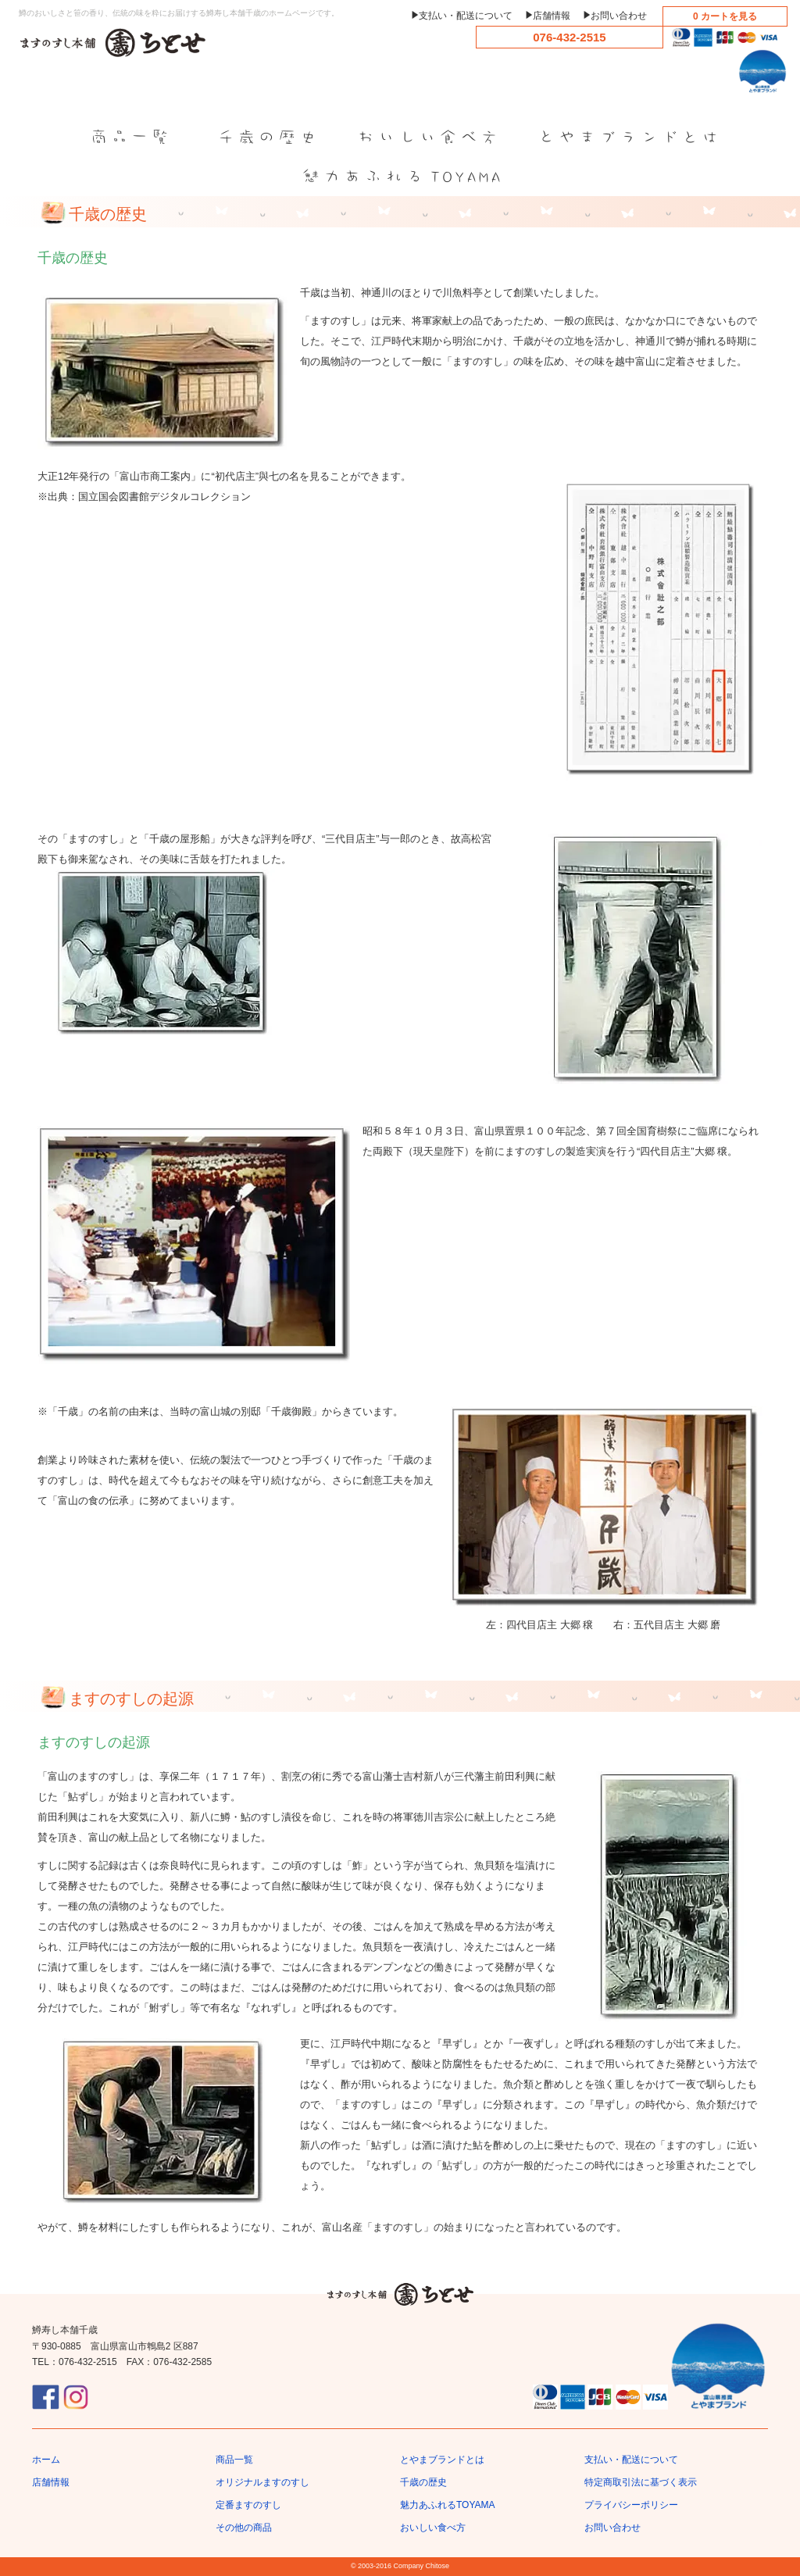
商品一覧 (234, 2459)
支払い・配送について (465, 15)
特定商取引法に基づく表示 (640, 2482)
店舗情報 (551, 15)
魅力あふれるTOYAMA (447, 2504)
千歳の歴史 (423, 2482)
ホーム (46, 2459)
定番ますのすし (248, 2504)
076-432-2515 (569, 37)
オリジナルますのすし (262, 2482)
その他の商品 (244, 2527)
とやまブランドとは (442, 2459)
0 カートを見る (725, 16)
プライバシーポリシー (631, 2504)
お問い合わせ (619, 15)
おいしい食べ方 (433, 2527)
